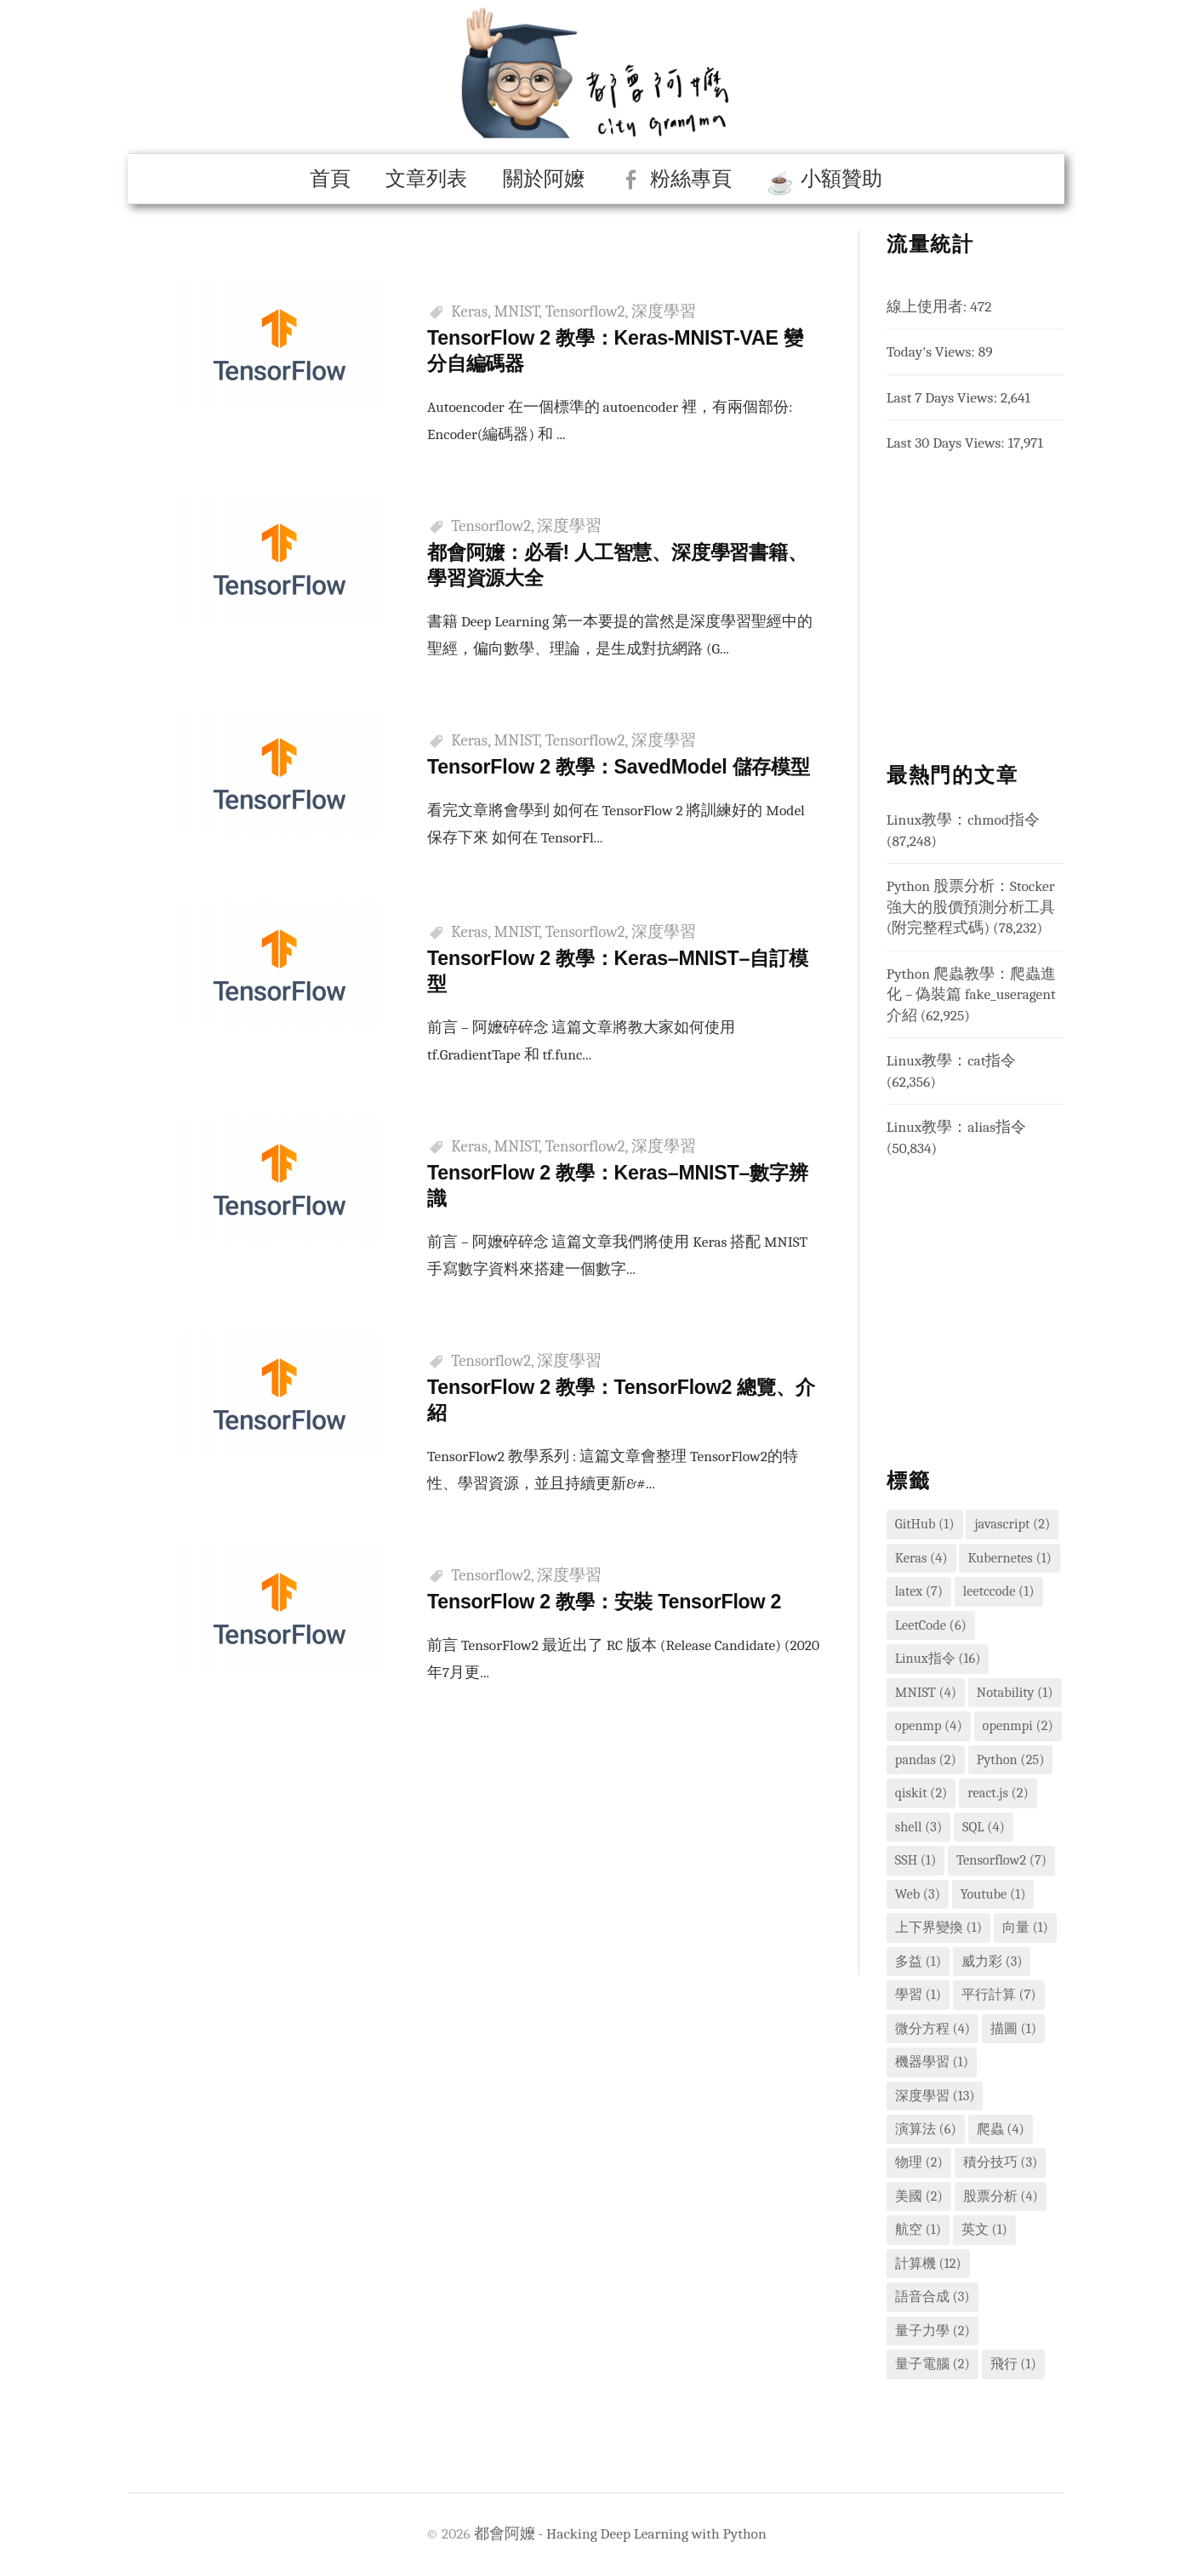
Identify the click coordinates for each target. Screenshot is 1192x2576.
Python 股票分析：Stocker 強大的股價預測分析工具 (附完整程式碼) (971, 906)
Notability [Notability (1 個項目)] (1015, 1692)
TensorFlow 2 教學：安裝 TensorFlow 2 (611, 1624)
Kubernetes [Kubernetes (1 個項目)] (1009, 1558)
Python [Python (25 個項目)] (1011, 1759)
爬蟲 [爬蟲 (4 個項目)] (1000, 2129)
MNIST (516, 311)
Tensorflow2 (585, 311)
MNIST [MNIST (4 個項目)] (925, 1692)
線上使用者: (928, 306)
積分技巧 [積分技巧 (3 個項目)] (1000, 2162)
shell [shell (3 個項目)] (918, 1827)
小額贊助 (841, 179)
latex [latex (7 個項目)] (919, 1591)
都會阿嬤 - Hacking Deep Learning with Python (620, 2533)
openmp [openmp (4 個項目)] (928, 1725)
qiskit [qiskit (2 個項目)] (921, 1793)
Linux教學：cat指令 (952, 1060)
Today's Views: (932, 351)
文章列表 (426, 179)
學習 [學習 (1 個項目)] (918, 1994)
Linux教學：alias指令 (956, 1126)
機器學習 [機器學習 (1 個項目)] (931, 2061)
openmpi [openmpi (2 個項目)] (1018, 1725)
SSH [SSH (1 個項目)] (915, 1860)
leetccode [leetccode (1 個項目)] (999, 1591)
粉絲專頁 (691, 179)
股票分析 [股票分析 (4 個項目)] (1000, 2196)
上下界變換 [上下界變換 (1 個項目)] (938, 1927)
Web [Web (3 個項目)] (917, 1894)
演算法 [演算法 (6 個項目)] (925, 2129)
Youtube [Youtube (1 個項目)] (993, 1894)
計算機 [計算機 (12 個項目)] (928, 2263)
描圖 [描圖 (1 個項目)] (1013, 2028)
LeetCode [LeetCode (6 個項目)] (931, 1625)
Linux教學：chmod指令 (963, 819)
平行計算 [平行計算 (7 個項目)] (998, 1994)
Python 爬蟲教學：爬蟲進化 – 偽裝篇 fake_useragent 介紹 (971, 994)
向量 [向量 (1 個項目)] (1025, 1927)
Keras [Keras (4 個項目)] (921, 1558)
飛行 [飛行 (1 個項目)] (1013, 2364)
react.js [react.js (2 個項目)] (998, 1793)
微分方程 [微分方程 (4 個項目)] (932, 2028)
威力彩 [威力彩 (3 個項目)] (992, 1961)
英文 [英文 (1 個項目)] (984, 2229)
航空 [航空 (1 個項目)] (918, 2229)
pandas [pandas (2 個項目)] (925, 1759)
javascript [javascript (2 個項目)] (1012, 1524)
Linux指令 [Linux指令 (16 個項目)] (938, 1658)
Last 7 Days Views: (944, 397)
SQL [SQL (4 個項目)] (983, 1827)
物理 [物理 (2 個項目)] (919, 2162)
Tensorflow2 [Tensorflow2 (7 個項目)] (1001, 1860)
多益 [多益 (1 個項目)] (918, 1961)
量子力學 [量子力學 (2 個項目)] (932, 2330)
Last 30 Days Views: (947, 442)
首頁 (330, 179)
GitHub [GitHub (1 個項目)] (925, 1524)
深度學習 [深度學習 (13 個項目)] (935, 2096)
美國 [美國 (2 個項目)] (919, 2196)
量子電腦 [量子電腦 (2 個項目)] (932, 2364)
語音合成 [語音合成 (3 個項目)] (932, 2296)
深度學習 (663, 311)
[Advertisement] (493, 1878)
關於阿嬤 (544, 179)
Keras (469, 311)
